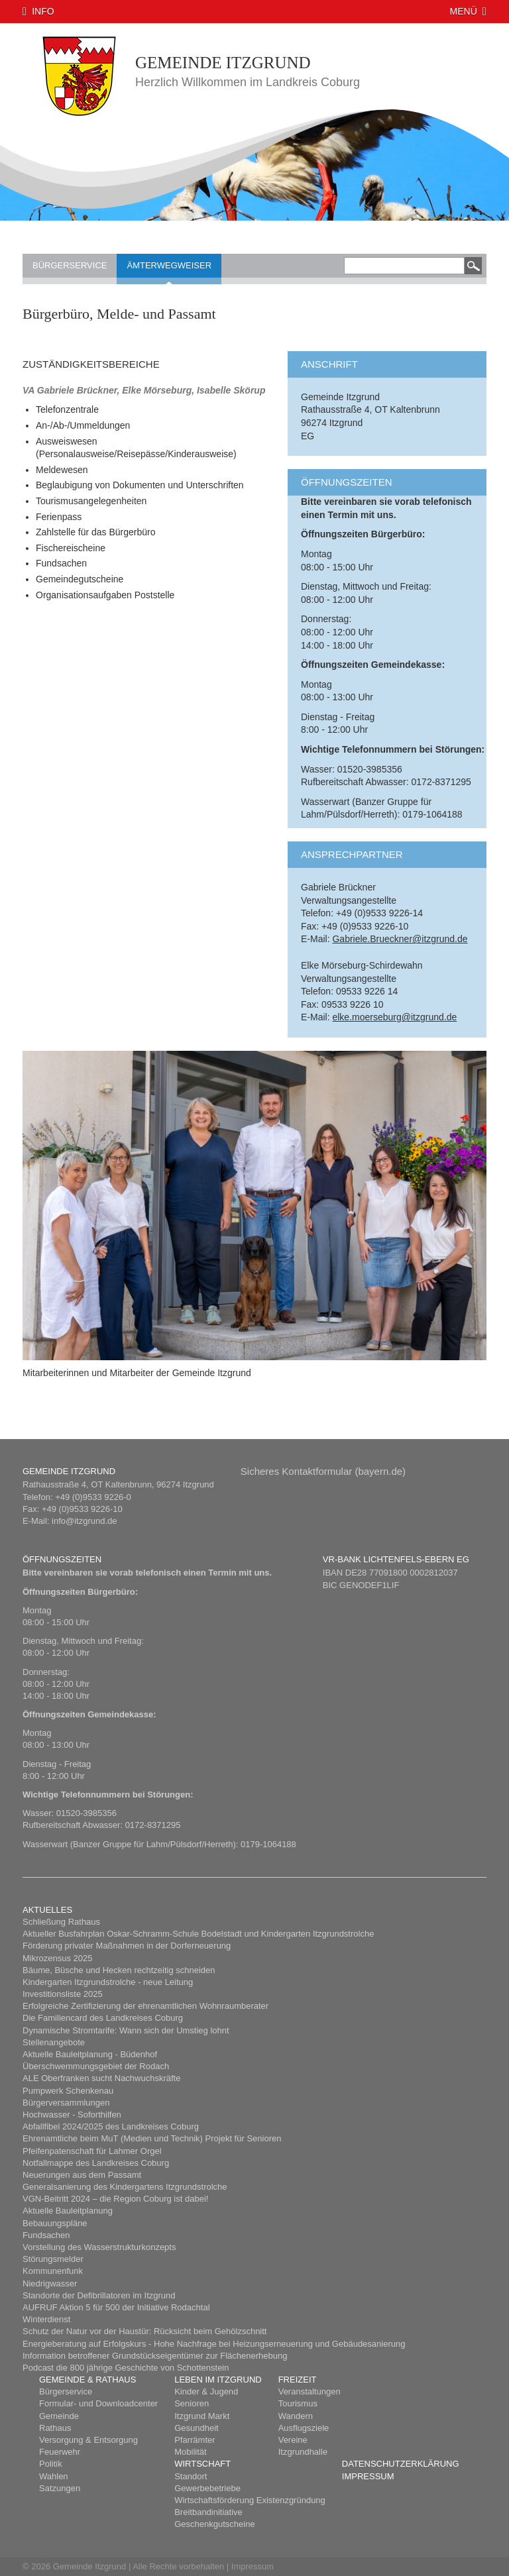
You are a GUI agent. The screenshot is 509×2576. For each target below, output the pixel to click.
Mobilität (190, 2452)
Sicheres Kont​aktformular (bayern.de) (323, 1471)
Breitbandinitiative (208, 2512)
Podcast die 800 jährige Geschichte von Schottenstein (126, 2368)
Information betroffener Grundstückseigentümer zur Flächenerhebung (155, 2356)
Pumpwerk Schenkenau (68, 2091)
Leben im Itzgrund (217, 2380)
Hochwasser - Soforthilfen (72, 2115)
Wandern (295, 2416)
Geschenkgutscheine (214, 2524)
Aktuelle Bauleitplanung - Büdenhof (90, 2054)
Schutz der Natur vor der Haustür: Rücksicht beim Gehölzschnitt (144, 2331)
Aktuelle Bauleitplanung (68, 2211)
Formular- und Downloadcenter (98, 2403)
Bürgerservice (69, 265)
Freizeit (297, 2380)
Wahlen (53, 2476)
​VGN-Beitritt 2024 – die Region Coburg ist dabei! (115, 2199)
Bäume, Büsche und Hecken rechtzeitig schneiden (119, 1970)
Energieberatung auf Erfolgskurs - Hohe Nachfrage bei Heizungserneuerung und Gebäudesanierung (214, 2344)
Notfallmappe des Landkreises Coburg (96, 2163)
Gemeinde (59, 2416)
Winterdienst (46, 2319)
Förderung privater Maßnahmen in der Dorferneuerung (127, 1946)
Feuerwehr (59, 2452)
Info (43, 11)
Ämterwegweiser (169, 265)
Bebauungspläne (55, 2223)
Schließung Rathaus (61, 1922)
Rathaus (55, 2428)
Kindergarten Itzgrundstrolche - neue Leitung (108, 1982)
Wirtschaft (202, 2464)
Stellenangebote (54, 2042)
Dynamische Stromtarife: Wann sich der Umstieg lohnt (126, 2030)
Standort (190, 2476)
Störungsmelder (53, 2259)
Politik (50, 2464)
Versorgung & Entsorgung (88, 2440)
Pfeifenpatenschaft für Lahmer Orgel (92, 2151)
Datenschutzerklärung (400, 2464)
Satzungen (59, 2488)
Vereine (293, 2440)
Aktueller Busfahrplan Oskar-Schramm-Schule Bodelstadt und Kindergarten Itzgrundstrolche (198, 1934)
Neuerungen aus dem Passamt (82, 2175)
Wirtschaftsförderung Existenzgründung (249, 2500)
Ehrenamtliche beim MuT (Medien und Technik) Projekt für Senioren (152, 2138)
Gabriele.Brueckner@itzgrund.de (399, 939)
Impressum (368, 2476)
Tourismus (297, 2403)
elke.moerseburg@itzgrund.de (394, 1017)
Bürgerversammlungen (66, 2103)
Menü (463, 11)
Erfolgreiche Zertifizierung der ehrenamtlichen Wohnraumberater (145, 2006)
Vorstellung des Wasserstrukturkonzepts (99, 2247)
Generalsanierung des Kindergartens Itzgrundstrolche (125, 2187)
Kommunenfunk (53, 2271)
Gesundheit (196, 2428)
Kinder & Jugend (206, 2391)
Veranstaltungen (309, 2391)
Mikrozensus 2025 (58, 1958)
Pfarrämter (194, 2440)
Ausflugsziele (303, 2428)
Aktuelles (47, 1910)
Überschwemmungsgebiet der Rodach (96, 2066)
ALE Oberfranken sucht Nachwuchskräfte (101, 2078)
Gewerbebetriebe (207, 2488)
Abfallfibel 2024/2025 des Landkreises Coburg (111, 2126)
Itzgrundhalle (302, 2452)
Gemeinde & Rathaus (87, 2380)
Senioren (191, 2403)
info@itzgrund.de (84, 1521)
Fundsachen (46, 2235)
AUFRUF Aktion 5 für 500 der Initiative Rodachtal (116, 2307)
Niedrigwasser (50, 2283)
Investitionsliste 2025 (63, 1994)
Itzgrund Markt (201, 2416)
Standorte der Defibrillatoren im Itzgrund (99, 2295)
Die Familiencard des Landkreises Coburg (103, 2018)
